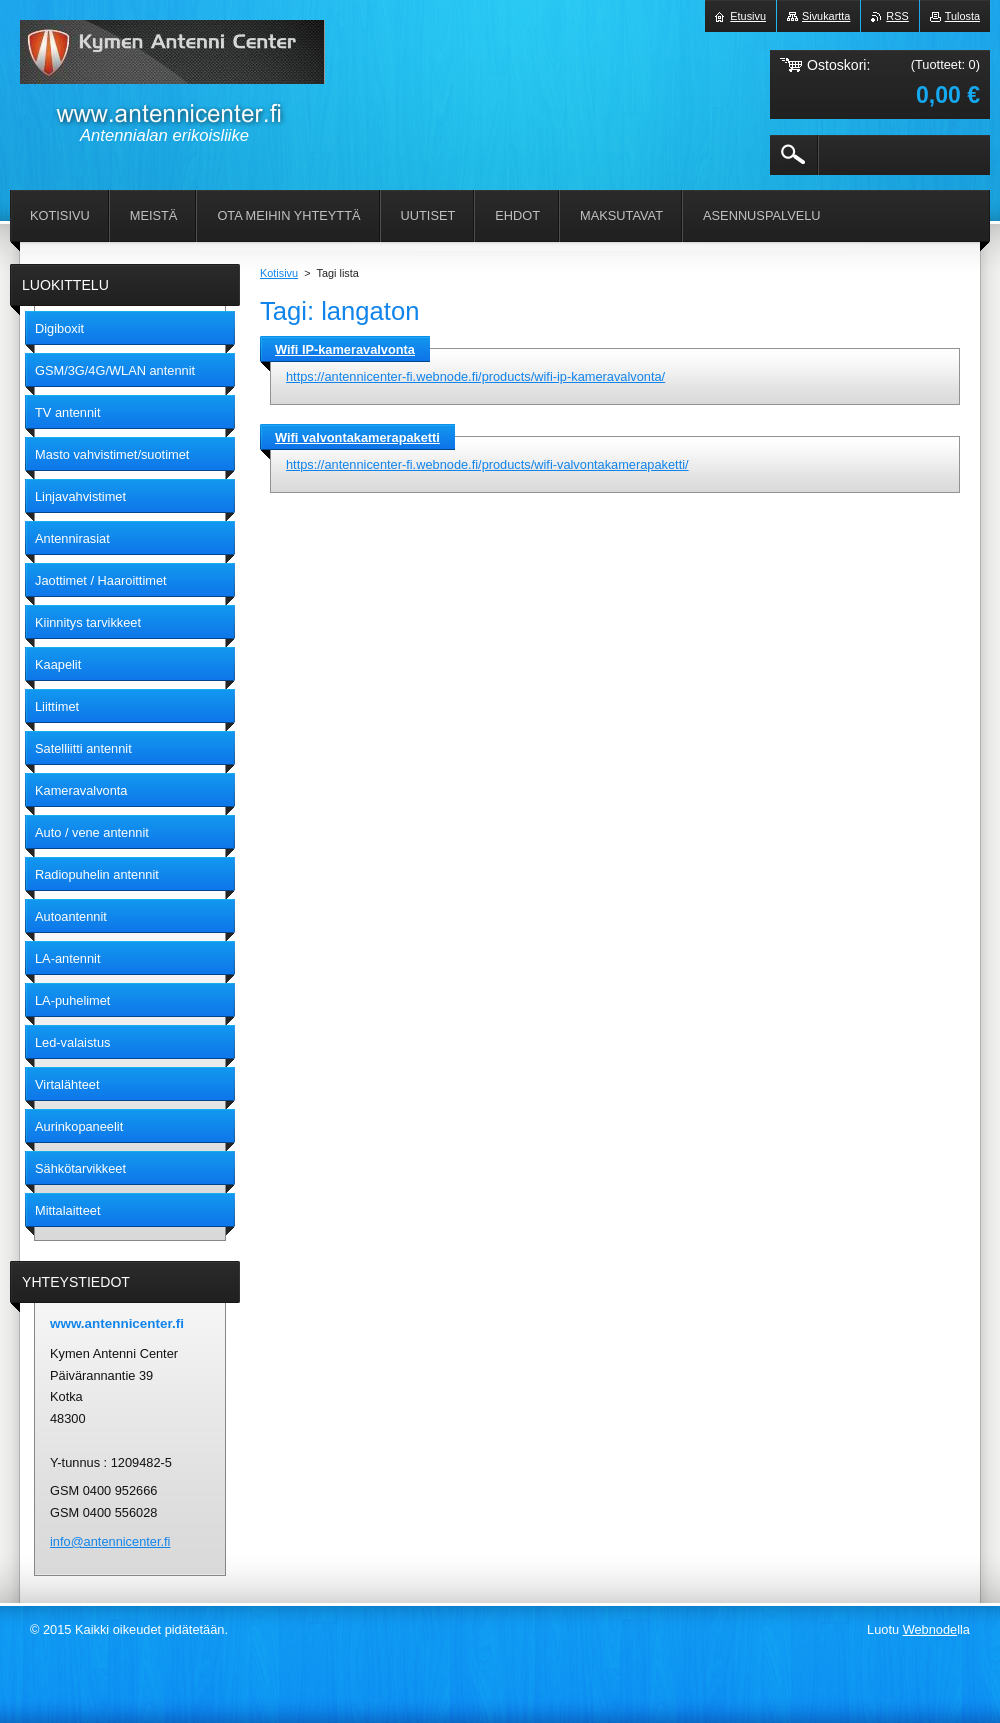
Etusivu (748, 16)
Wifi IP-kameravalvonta (345, 349)
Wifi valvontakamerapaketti (357, 437)
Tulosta (962, 16)
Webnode (930, 1629)
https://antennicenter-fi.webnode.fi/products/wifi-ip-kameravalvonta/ (475, 376)
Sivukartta (826, 16)
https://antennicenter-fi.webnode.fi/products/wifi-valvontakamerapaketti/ (487, 464)
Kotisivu (279, 273)
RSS (897, 16)
